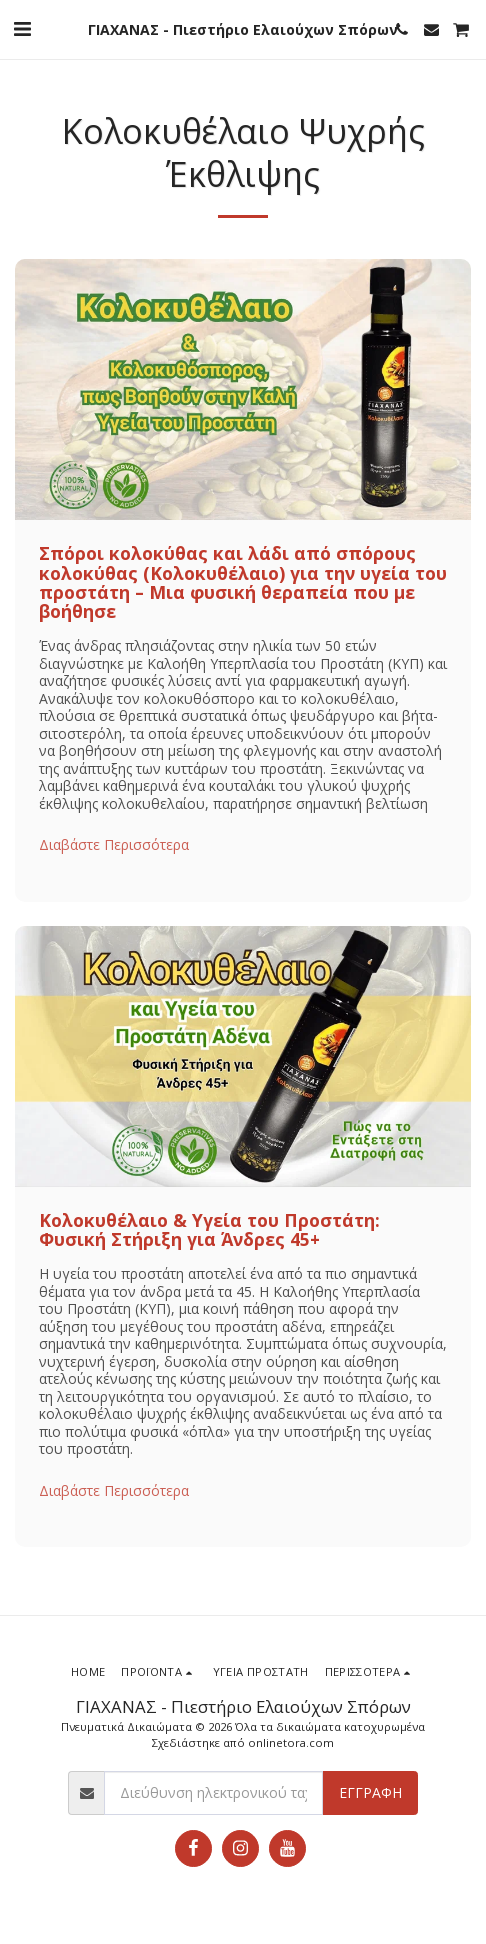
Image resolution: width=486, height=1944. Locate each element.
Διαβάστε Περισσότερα (114, 845)
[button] (22, 28)
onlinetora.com (291, 1742)
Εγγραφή (370, 1792)
